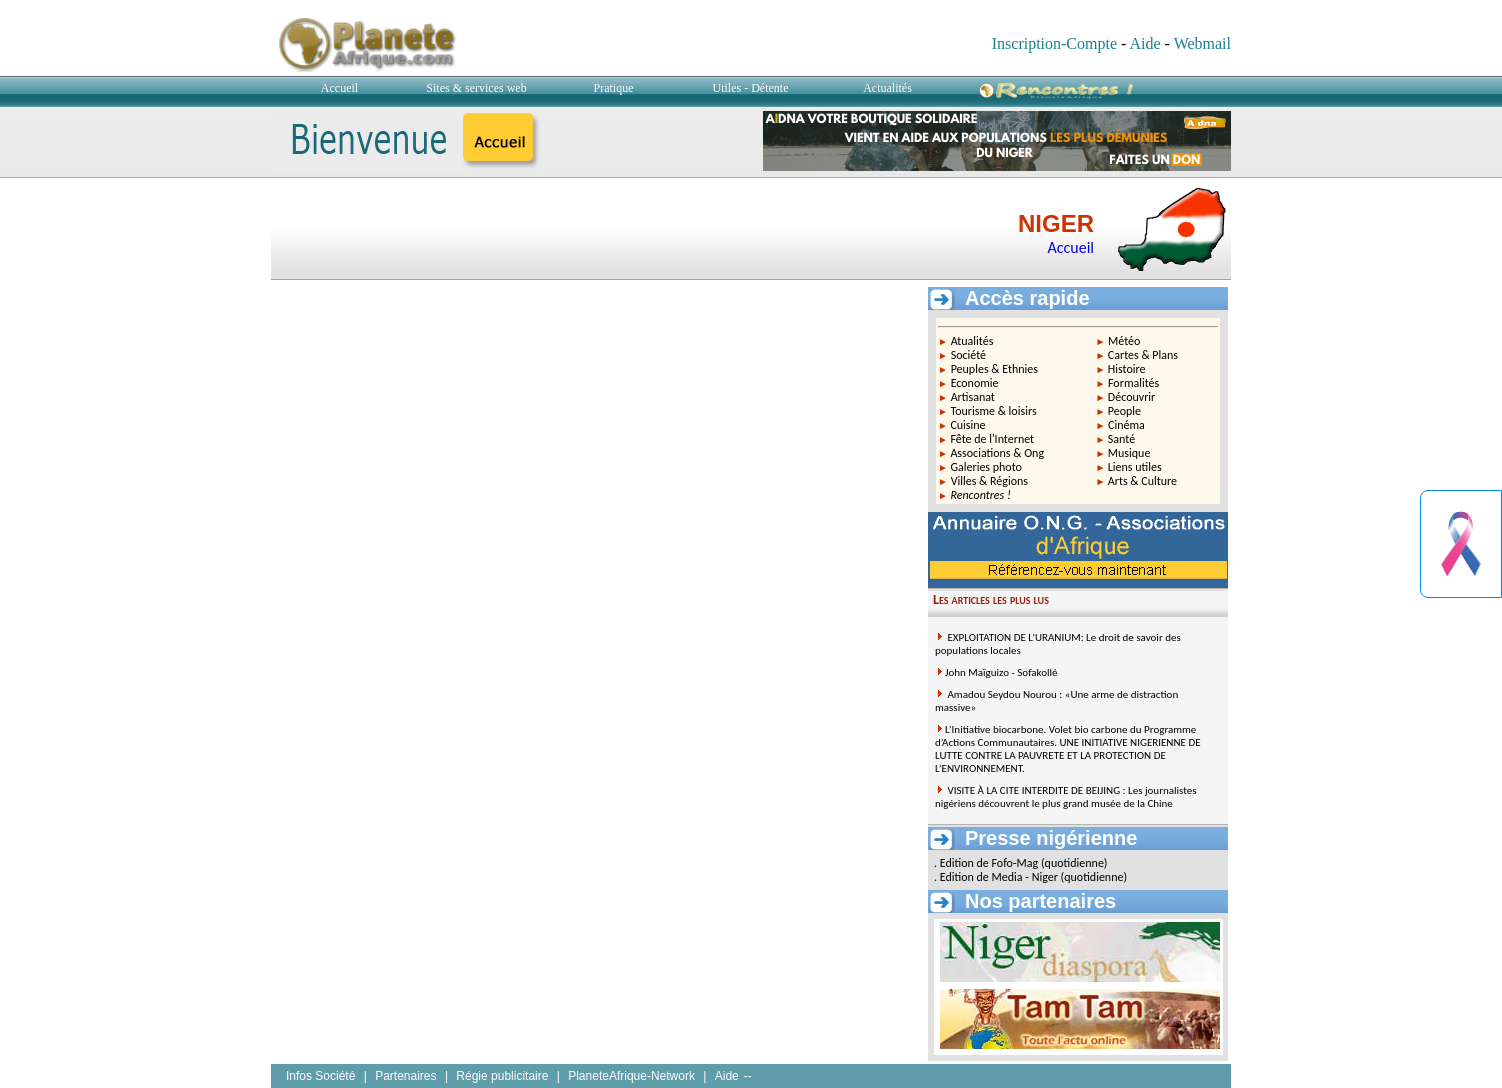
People (1124, 411)
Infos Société (320, 1076)
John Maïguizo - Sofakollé (1001, 672)
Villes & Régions (989, 481)
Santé (1121, 439)
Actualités (887, 88)
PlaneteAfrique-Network (631, 1076)
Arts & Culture (1142, 481)
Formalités (1133, 383)
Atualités (972, 341)
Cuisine (967, 425)
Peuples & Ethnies (994, 369)
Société (968, 355)
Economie (975, 383)
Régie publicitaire (502, 1076)
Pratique (614, 88)
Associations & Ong (997, 453)
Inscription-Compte (1054, 43)
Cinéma (1126, 425)
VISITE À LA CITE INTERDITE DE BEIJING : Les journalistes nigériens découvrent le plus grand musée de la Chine (1066, 797)
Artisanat (973, 397)
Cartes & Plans (1143, 355)
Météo (1124, 341)
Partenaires (405, 1076)
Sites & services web (476, 88)
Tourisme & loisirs (993, 411)
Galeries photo (986, 467)
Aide (1144, 43)
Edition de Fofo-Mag (989, 863)
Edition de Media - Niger (999, 877)
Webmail (1202, 43)
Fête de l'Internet (992, 439)
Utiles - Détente (751, 88)
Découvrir (1132, 397)
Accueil (339, 88)
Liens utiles (1135, 467)
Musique (1129, 453)
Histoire (1127, 369)
